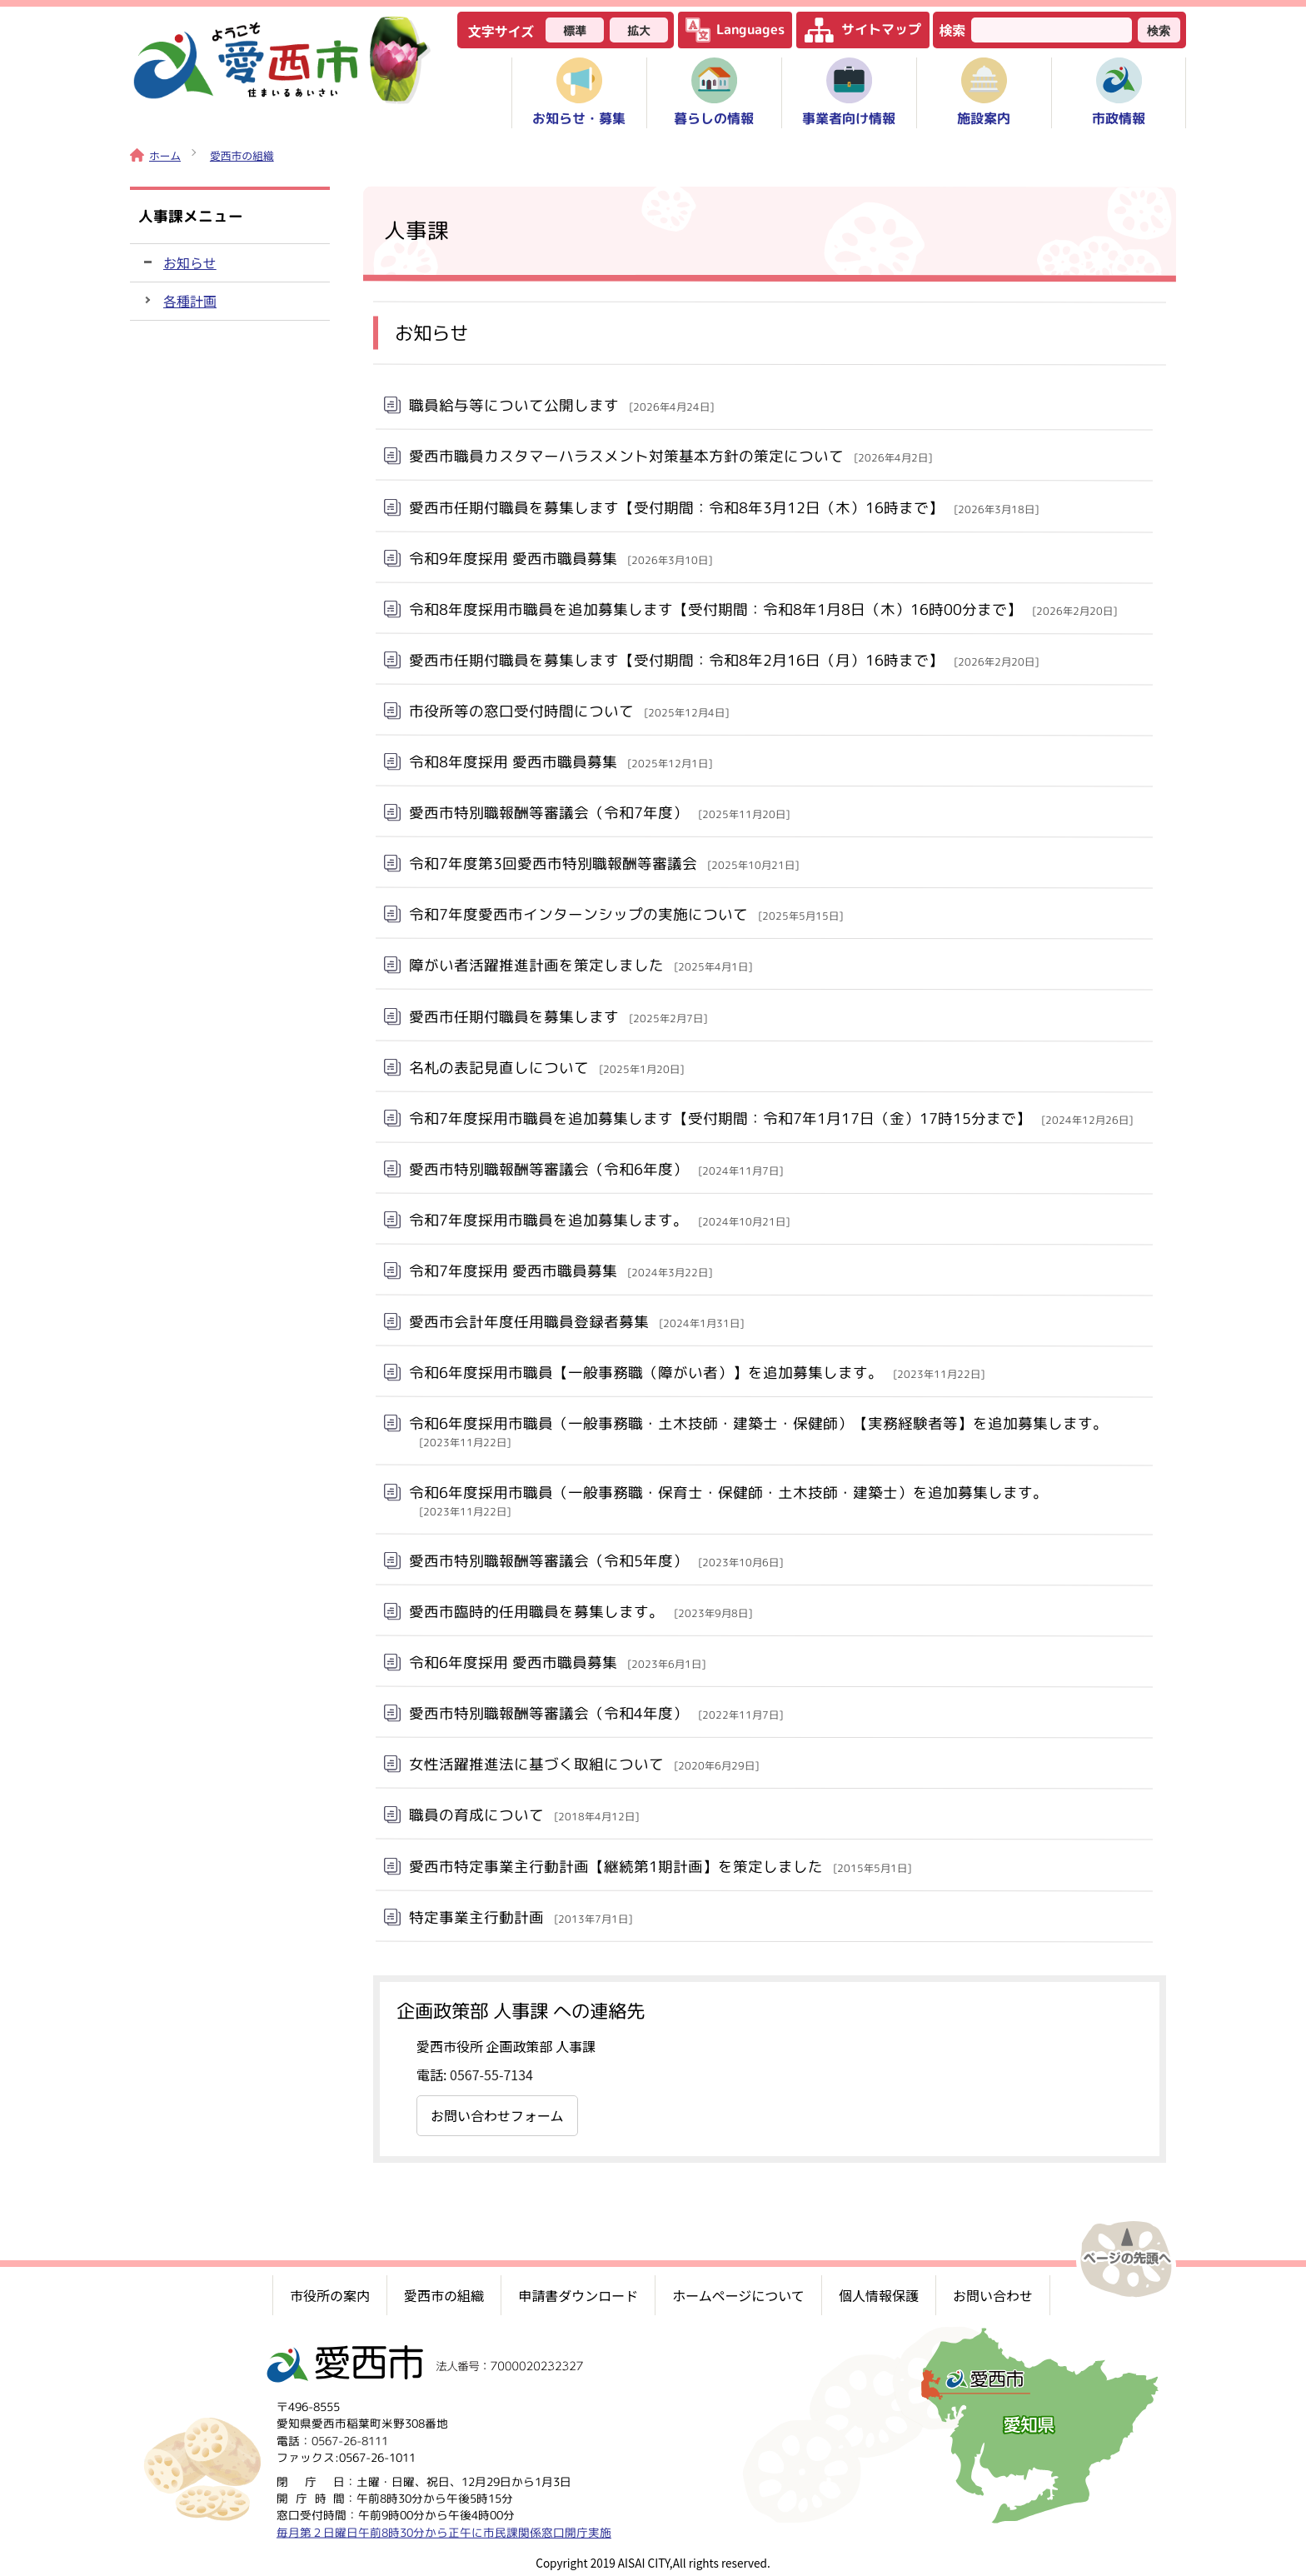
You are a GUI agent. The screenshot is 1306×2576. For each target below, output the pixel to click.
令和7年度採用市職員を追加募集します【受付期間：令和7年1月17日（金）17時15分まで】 (771, 1118)
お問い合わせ (993, 2295)
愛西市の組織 (242, 155)
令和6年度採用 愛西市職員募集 (557, 1662)
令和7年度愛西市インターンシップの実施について (626, 914)
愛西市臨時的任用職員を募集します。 (580, 1611)
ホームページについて (738, 2295)
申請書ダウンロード (578, 2295)
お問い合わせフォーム (497, 2115)
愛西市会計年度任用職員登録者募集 (576, 1321)
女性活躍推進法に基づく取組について (584, 1764)
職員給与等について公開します (561, 405)
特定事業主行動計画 (520, 1916)
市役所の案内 (330, 2295)
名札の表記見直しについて (546, 1066)
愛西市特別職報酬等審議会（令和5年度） (596, 1560)
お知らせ (190, 262)
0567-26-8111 (350, 2440)
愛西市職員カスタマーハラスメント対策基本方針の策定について (670, 456)
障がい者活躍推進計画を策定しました (580, 965)
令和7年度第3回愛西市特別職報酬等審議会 (604, 863)
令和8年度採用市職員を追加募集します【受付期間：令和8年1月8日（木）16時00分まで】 (763, 609)
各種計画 (190, 301)
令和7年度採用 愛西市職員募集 (560, 1271)
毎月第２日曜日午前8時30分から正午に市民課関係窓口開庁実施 (444, 2531)
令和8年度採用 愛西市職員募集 (560, 761)
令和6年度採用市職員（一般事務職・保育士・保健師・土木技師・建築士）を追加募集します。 (728, 1499)
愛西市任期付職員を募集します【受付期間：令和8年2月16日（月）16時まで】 (724, 660)
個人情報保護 (879, 2295)
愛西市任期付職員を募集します (558, 1016)
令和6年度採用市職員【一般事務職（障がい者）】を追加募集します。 (696, 1372)
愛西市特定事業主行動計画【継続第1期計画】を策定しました (660, 1865)
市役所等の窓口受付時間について (569, 711)
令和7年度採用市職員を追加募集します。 (599, 1220)
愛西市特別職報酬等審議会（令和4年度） (596, 1713)
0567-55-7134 (491, 2074)
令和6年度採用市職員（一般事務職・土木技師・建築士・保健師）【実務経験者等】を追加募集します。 (758, 1431)
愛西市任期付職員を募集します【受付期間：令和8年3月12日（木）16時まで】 (724, 507)
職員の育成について (524, 1815)
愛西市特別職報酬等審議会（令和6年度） (596, 1169)
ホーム (155, 155)
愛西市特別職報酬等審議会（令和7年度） (599, 812)
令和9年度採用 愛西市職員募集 (560, 557)
